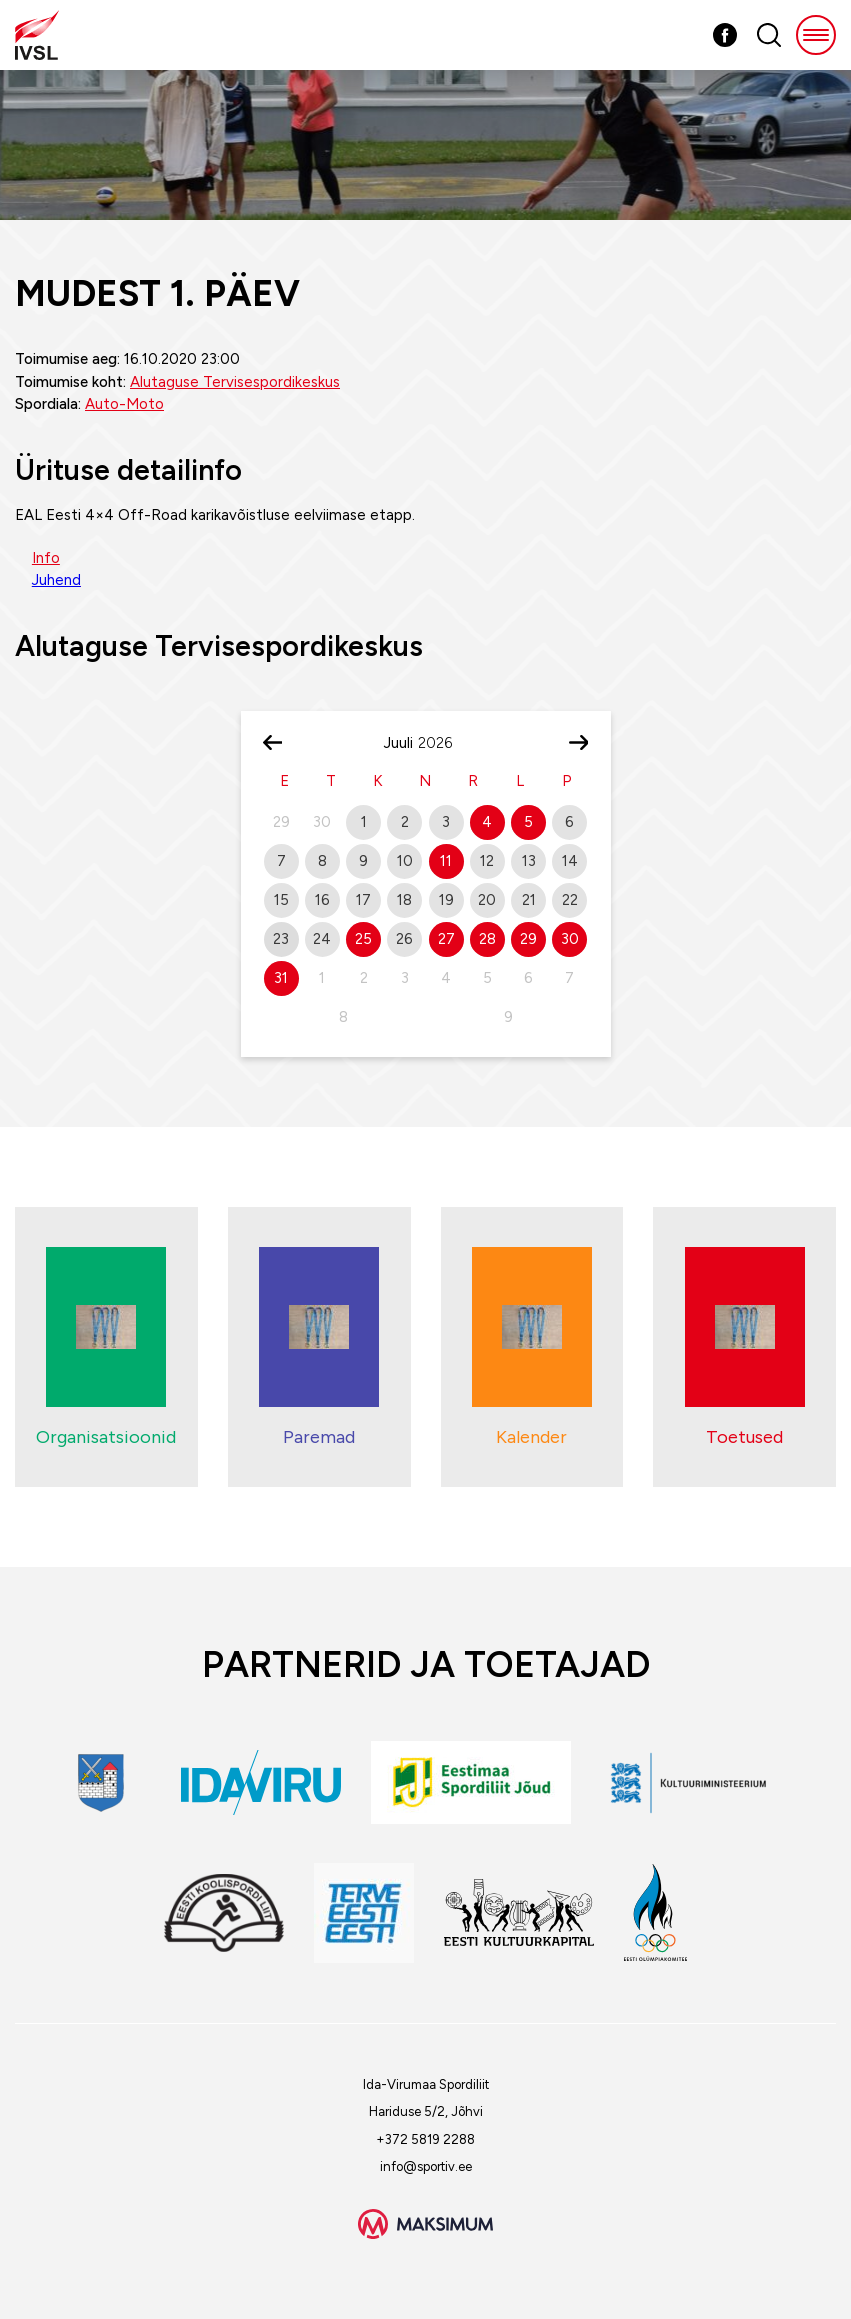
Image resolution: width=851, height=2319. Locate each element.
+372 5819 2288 (425, 2139)
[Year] (443, 743)
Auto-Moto (124, 404)
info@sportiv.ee (426, 2166)
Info (46, 558)
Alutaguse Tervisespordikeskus (235, 382)
